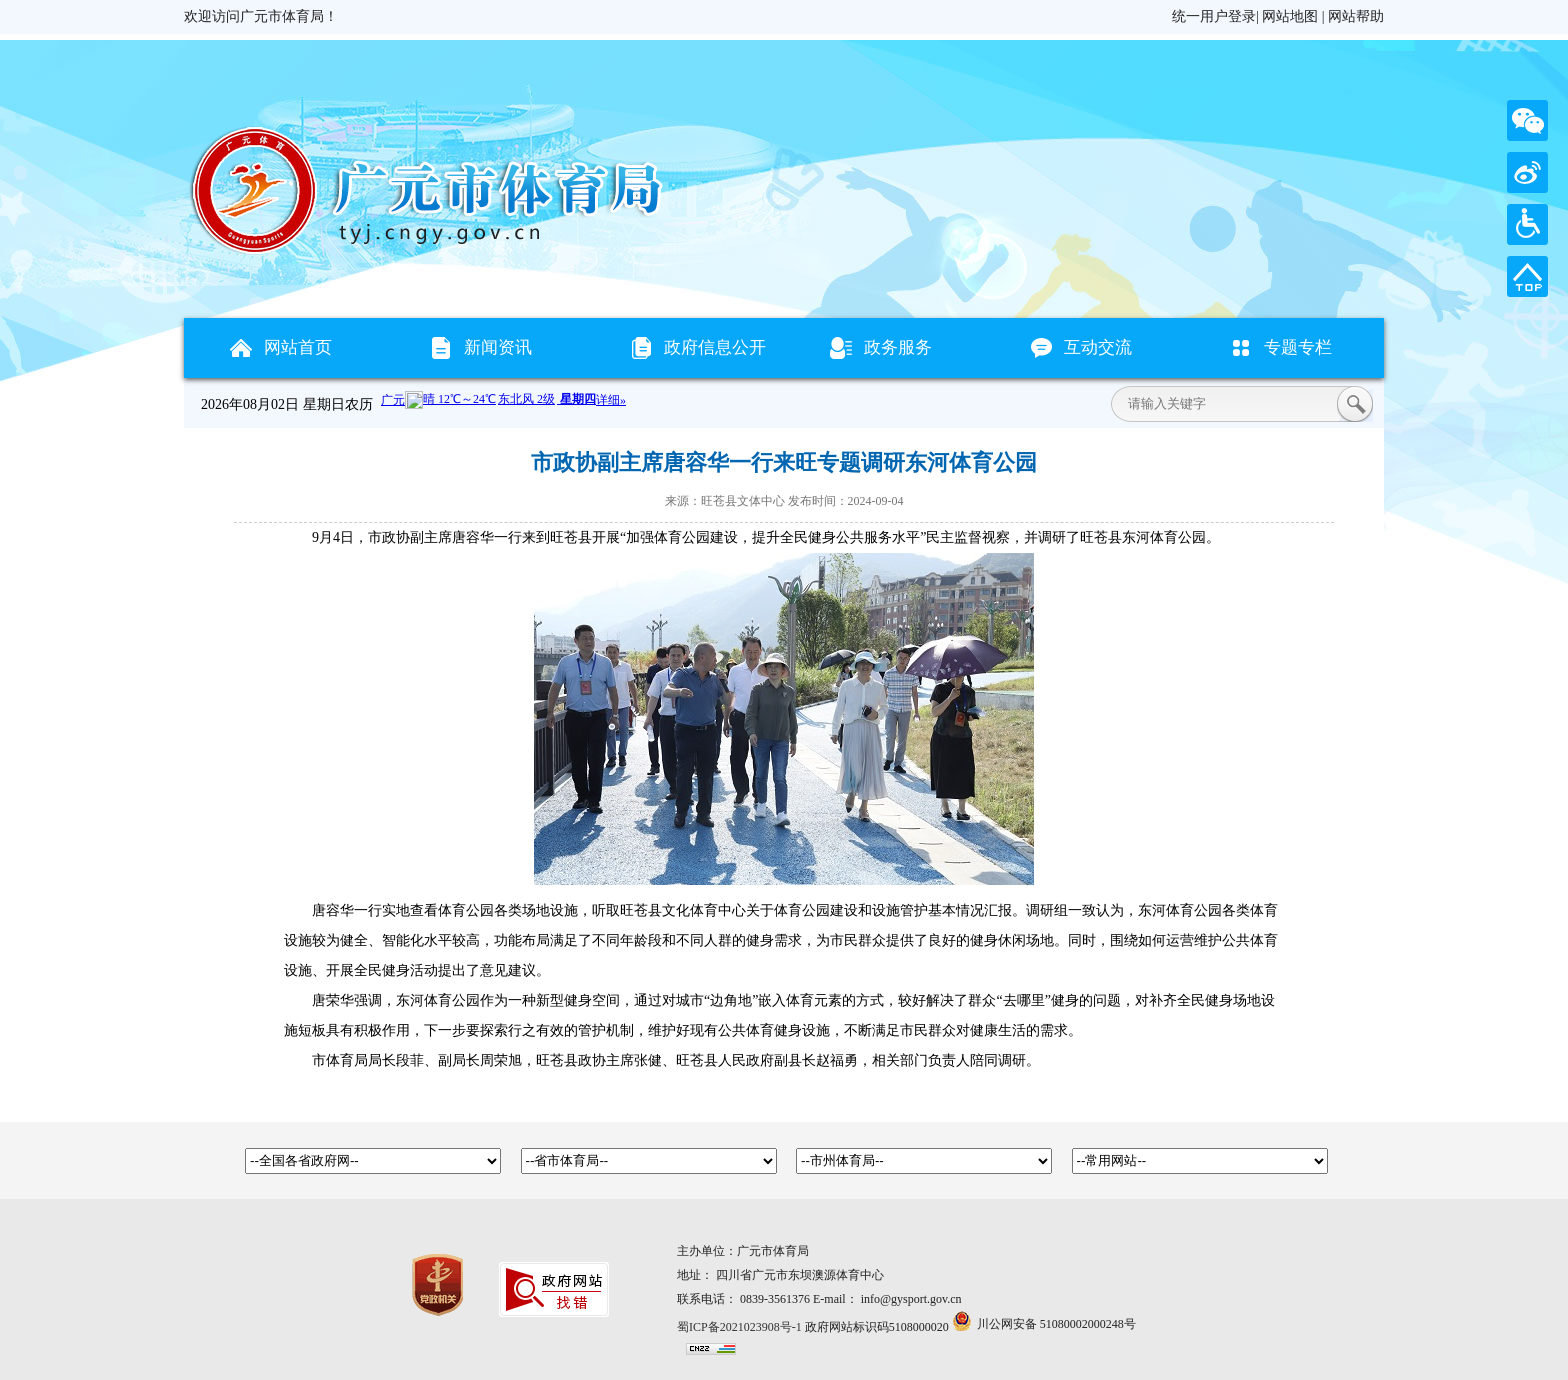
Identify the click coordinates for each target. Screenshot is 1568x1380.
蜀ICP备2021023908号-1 (739, 1327)
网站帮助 (1356, 16)
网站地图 (1290, 16)
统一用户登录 (1214, 16)
